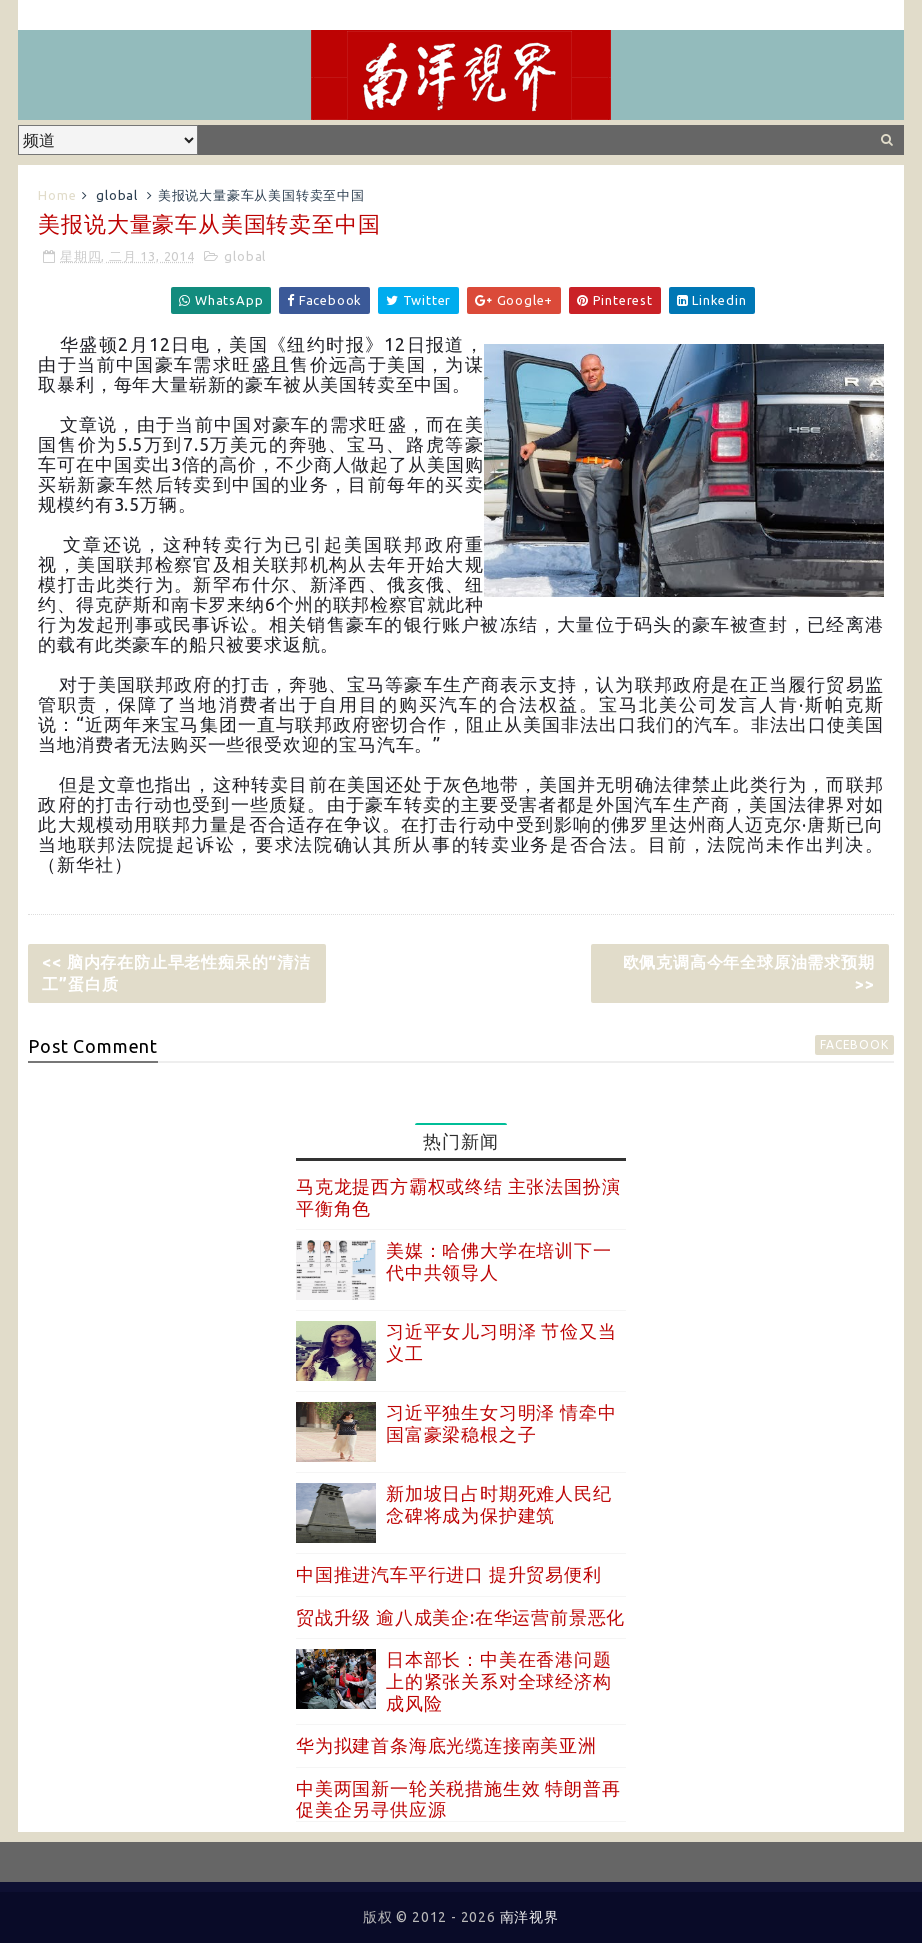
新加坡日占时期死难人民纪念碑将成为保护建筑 (499, 1504)
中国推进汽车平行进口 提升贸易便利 (449, 1574)
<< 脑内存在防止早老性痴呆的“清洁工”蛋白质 (176, 973)
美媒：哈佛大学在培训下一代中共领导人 (499, 1261)
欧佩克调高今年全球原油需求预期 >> (749, 973)
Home (57, 195)
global (117, 195)
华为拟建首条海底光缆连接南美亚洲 (446, 1745)
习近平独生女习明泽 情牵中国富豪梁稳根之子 (501, 1423)
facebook (854, 1044)
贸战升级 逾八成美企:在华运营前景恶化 (460, 1617)
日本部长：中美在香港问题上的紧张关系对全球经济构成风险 (499, 1680)
